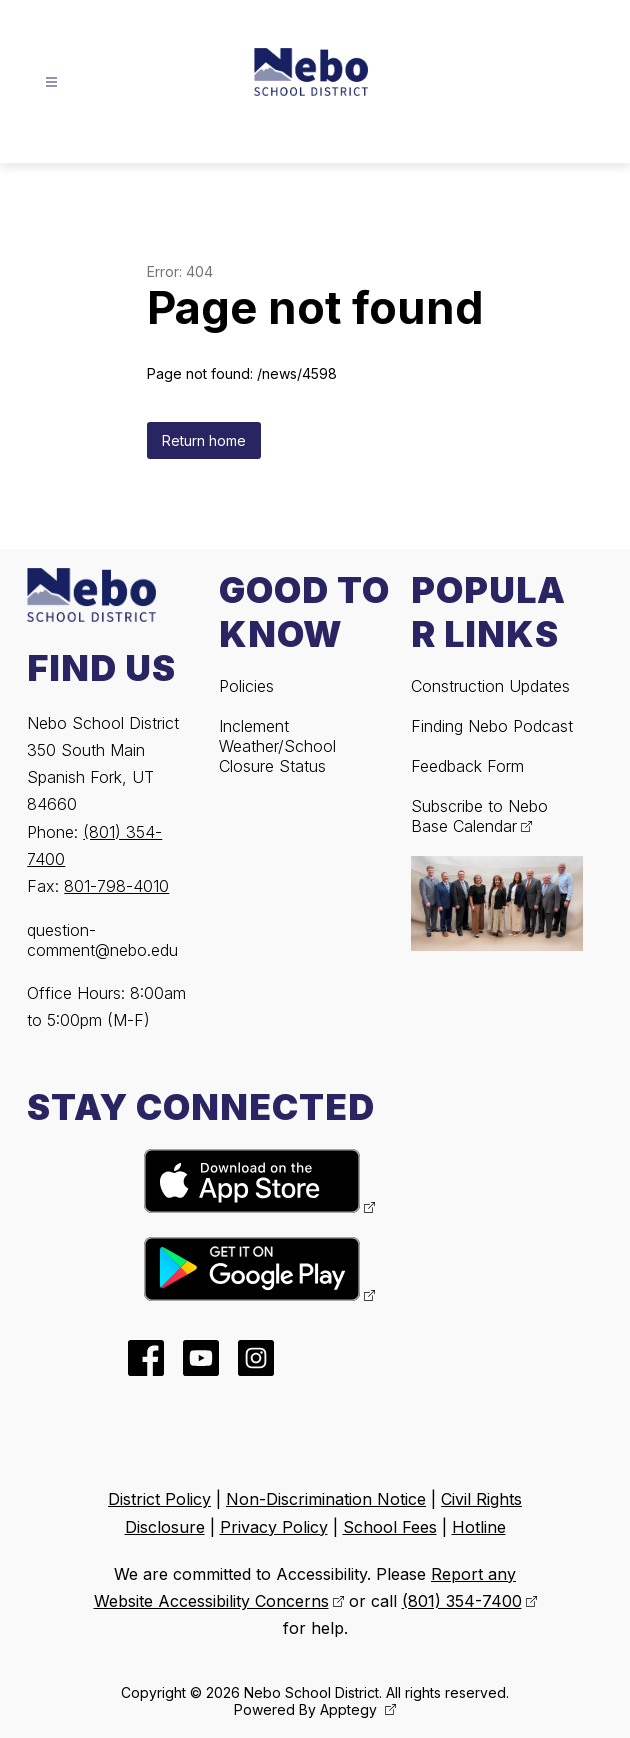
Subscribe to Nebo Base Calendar (479, 816)
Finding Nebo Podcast (492, 726)
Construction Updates (490, 686)
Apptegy (350, 1709)
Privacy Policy (274, 1527)
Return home (204, 440)
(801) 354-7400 (462, 1601)
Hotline (479, 1527)
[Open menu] (51, 82)
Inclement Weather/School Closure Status (277, 746)
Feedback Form (467, 766)
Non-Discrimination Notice (326, 1499)
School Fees (390, 1527)
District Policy (159, 1499)
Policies (246, 686)
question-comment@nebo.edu (102, 940)
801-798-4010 (116, 886)
